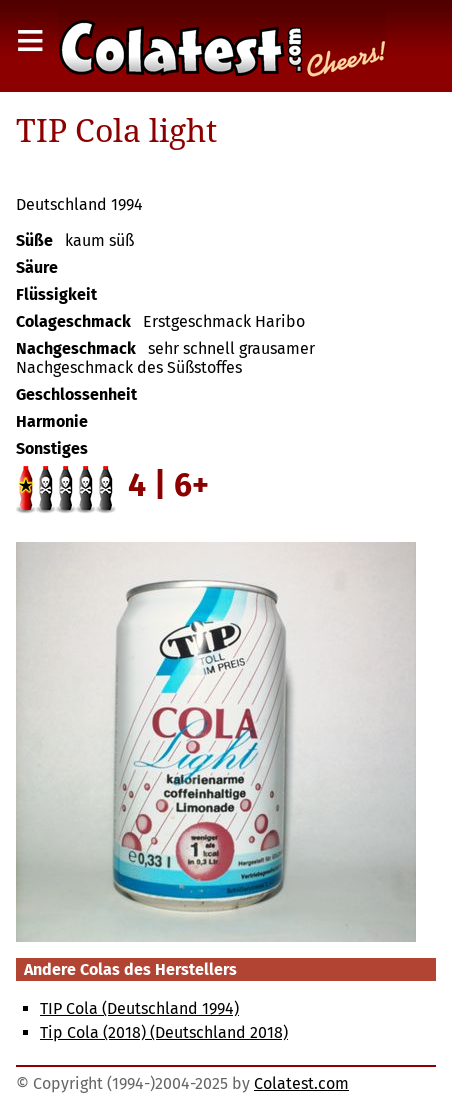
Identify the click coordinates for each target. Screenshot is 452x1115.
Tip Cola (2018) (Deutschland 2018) (164, 1032)
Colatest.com (301, 1083)
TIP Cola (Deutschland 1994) (139, 1008)
